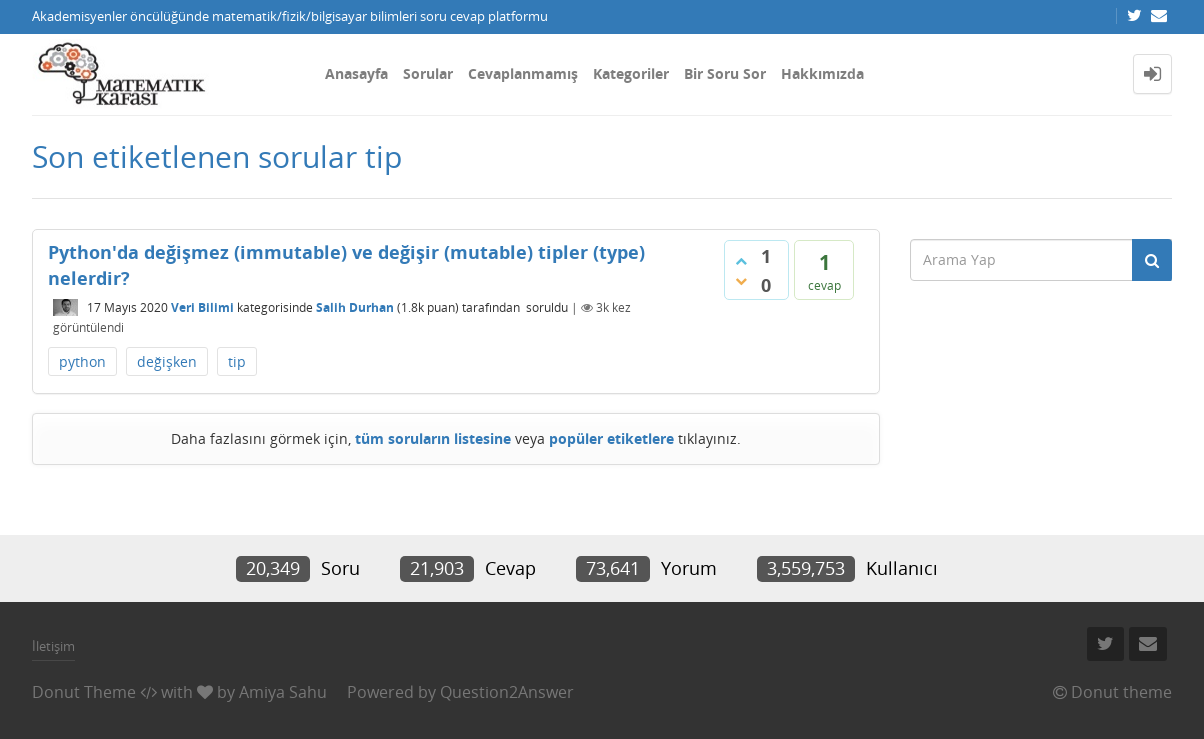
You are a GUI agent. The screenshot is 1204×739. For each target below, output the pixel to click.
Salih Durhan (355, 307)
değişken (167, 361)
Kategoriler (631, 73)
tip (237, 361)
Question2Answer (507, 692)
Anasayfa (356, 73)
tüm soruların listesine (433, 438)
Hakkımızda (822, 73)
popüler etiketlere (611, 438)
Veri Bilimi (202, 307)
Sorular (428, 73)
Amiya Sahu (283, 692)
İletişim (53, 646)
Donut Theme (84, 692)
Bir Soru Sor (725, 73)
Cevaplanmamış (523, 73)
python (82, 361)
